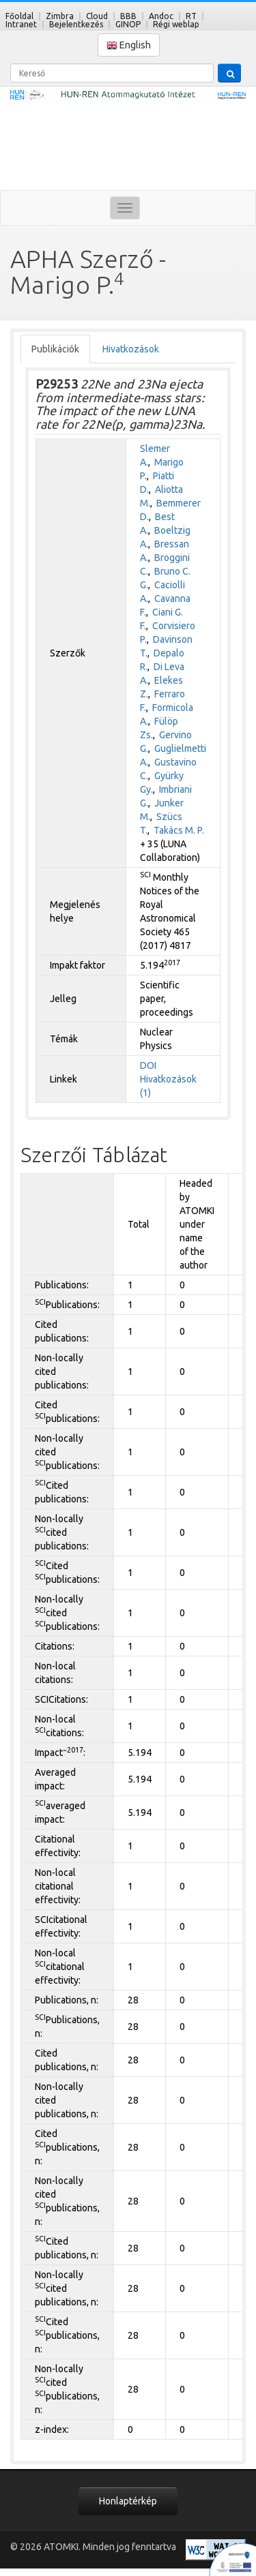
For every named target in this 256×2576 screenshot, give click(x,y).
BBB (128, 16)
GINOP (128, 24)
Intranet (21, 24)
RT (191, 16)
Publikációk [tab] (55, 349)
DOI (148, 1065)
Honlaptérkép (128, 2501)
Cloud (97, 16)
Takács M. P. (179, 830)
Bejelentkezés (76, 24)
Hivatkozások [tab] (130, 349)
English (128, 45)
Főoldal (19, 16)
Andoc (161, 16)
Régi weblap (176, 24)
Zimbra (60, 16)
